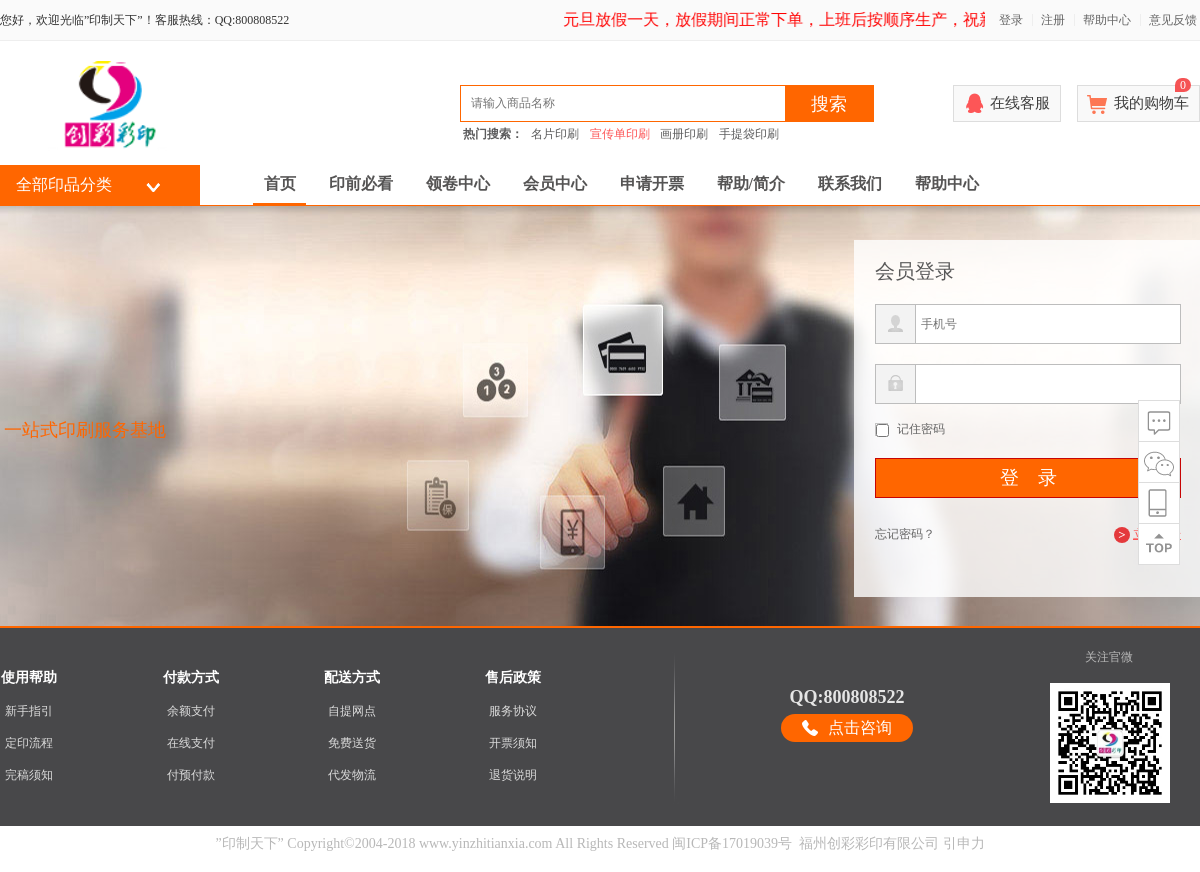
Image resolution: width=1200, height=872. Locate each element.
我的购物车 (1152, 98)
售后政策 (513, 677)
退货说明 (513, 775)
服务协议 (513, 711)
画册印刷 (684, 134)
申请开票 (652, 183)
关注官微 (1109, 657)
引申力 (964, 843)
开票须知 (513, 743)
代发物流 (352, 775)
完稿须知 (29, 775)
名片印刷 (555, 134)
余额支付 (191, 711)
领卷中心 (458, 183)
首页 (280, 183)
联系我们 (850, 183)
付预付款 (191, 775)
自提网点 (352, 711)
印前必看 (361, 183)
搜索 (829, 104)
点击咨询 (860, 727)
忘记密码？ (905, 534)
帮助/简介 (751, 183)
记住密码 (921, 429)
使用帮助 (29, 677)
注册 (1053, 20)
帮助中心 (1107, 20)
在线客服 (1020, 103)
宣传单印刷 (620, 134)
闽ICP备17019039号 (732, 843)
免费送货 (352, 743)
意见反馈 (1173, 20)
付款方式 (191, 677)
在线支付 (191, 743)
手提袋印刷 (749, 134)
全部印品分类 (64, 184)
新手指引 (29, 711)
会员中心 (555, 183)
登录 (1011, 20)
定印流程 (29, 743)
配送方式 (352, 677)
